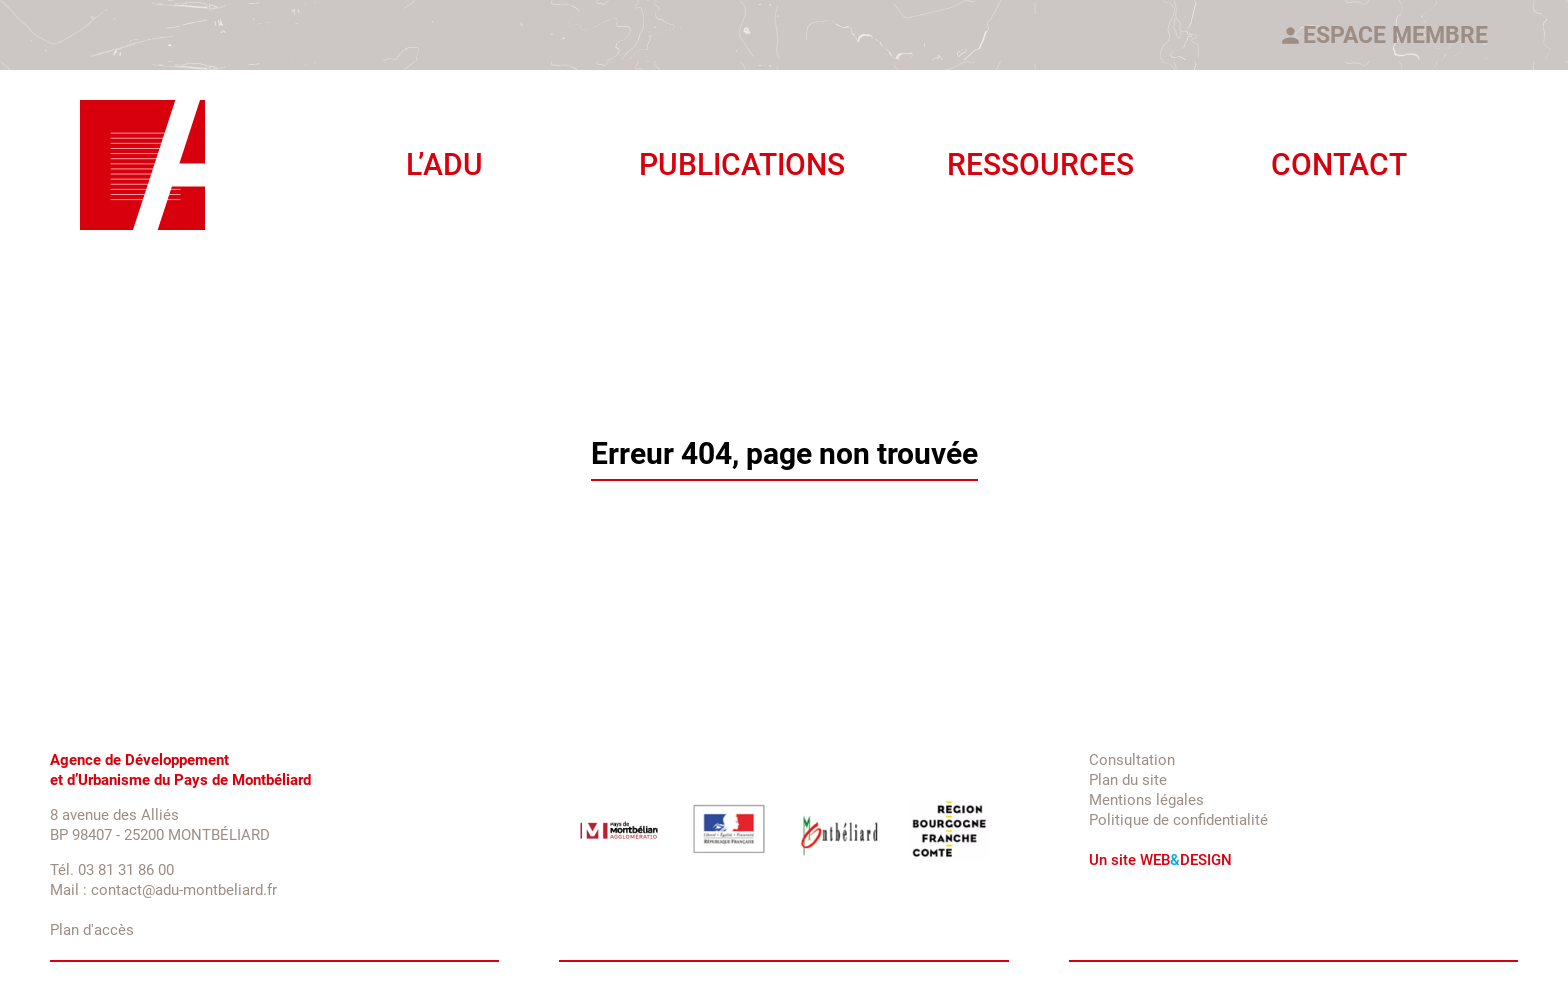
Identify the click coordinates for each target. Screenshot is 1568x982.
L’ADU (444, 164)
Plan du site (1128, 780)
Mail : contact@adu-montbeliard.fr (163, 890)
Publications (742, 164)
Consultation (1132, 760)
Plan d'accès (92, 930)
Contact (1339, 164)
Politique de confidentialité (1178, 820)
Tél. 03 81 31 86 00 (112, 870)
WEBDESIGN (1186, 860)
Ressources (1040, 164)
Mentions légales (1146, 800)
